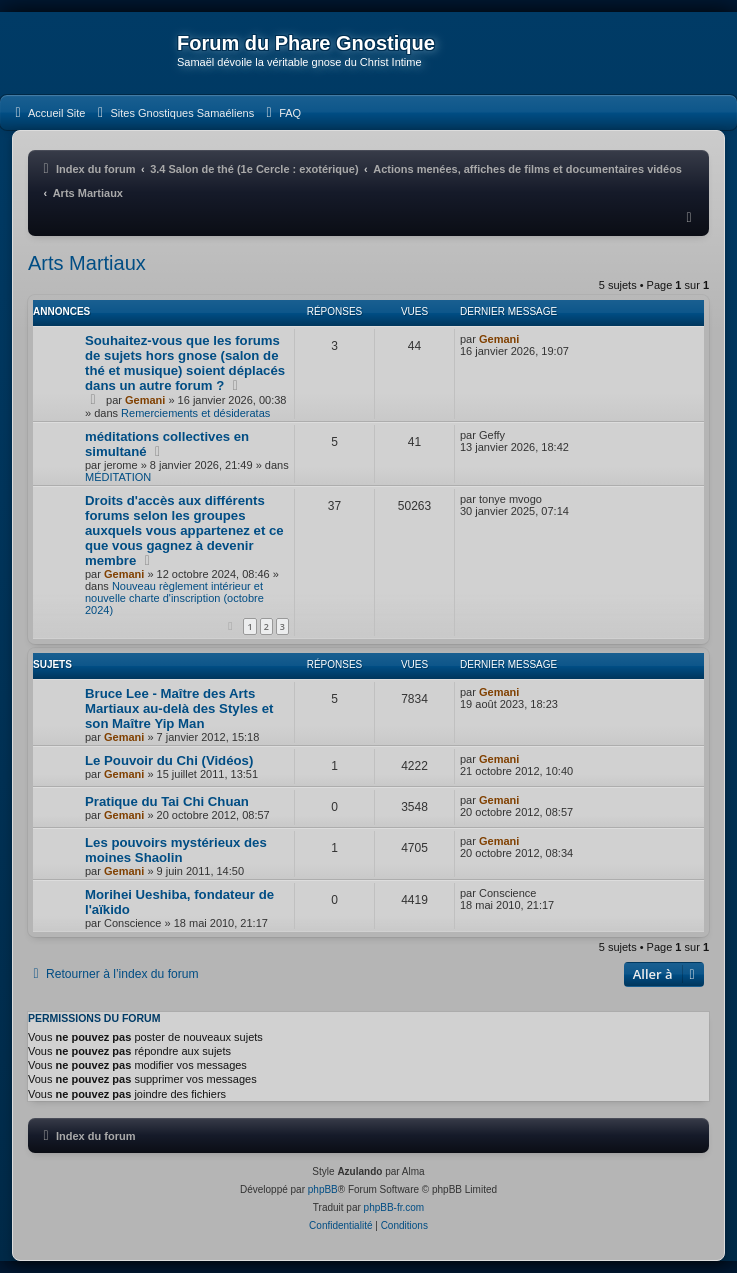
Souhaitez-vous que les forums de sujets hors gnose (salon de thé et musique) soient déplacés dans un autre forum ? (185, 363)
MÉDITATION (118, 477)
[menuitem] (47, 113)
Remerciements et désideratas (195, 413)
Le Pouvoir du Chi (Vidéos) (169, 760)
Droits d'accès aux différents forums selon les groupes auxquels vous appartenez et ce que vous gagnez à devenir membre (184, 530)
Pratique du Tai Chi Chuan (167, 801)
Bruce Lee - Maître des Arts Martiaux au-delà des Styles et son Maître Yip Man (179, 708)
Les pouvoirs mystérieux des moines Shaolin (176, 850)
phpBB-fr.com (394, 1207)
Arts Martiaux (87, 263)
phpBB (323, 1189)
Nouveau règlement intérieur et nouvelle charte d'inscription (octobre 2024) (174, 598)
